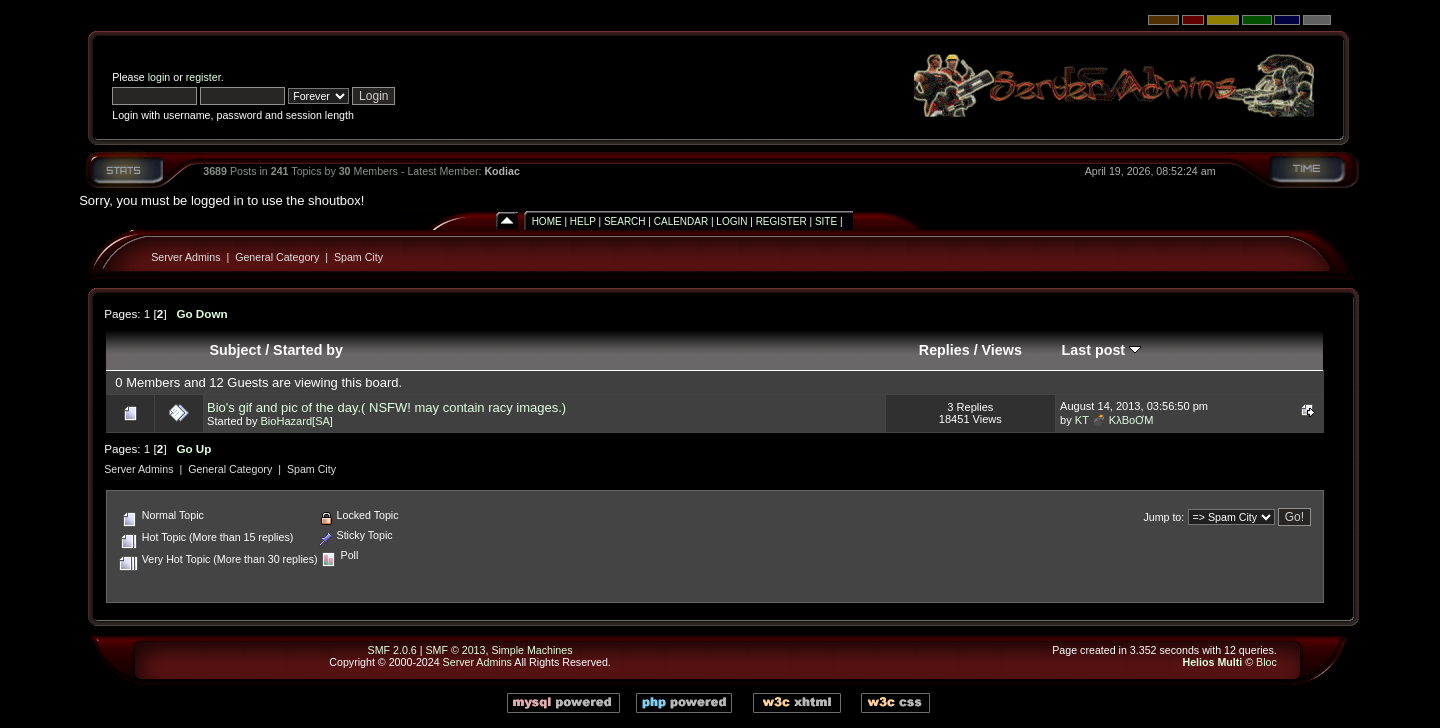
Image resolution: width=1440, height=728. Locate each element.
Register (781, 221)
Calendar (681, 221)
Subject (236, 350)
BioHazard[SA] (296, 421)
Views (1002, 350)
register (203, 77)
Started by (308, 350)
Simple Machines (531, 650)
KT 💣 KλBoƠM (1114, 420)
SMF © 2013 (455, 650)
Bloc (1266, 662)
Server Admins (185, 257)
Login (731, 221)
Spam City (358, 257)
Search (625, 221)
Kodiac (502, 171)
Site (826, 221)
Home (547, 221)
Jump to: (1163, 517)
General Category (277, 257)
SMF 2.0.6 (392, 650)
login (159, 77)
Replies (944, 350)
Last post (1102, 350)
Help (583, 221)
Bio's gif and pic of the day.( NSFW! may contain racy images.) (386, 407)
